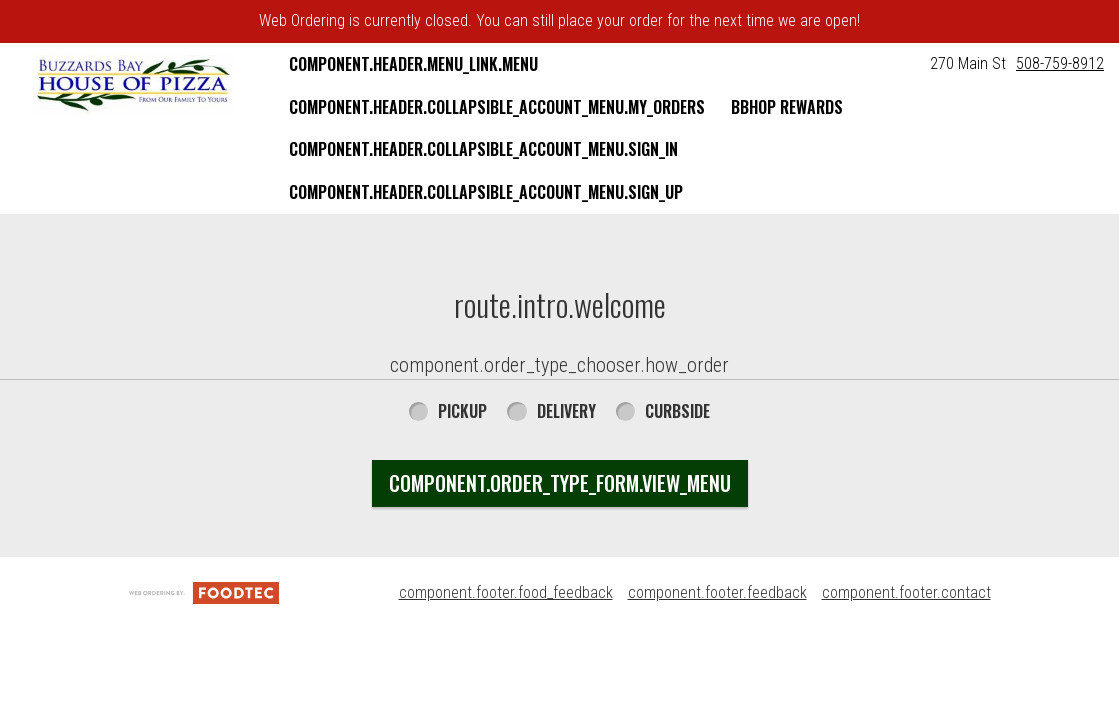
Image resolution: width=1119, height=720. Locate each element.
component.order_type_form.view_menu (560, 483)
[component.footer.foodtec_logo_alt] (204, 592)
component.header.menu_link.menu (413, 64)
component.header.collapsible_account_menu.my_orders (497, 107)
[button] (133, 84)
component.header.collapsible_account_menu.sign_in (483, 149)
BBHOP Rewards (787, 107)
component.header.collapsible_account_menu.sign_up (486, 192)
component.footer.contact (906, 592)
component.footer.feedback (717, 592)
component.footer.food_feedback (506, 592)
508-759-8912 (1060, 63)
